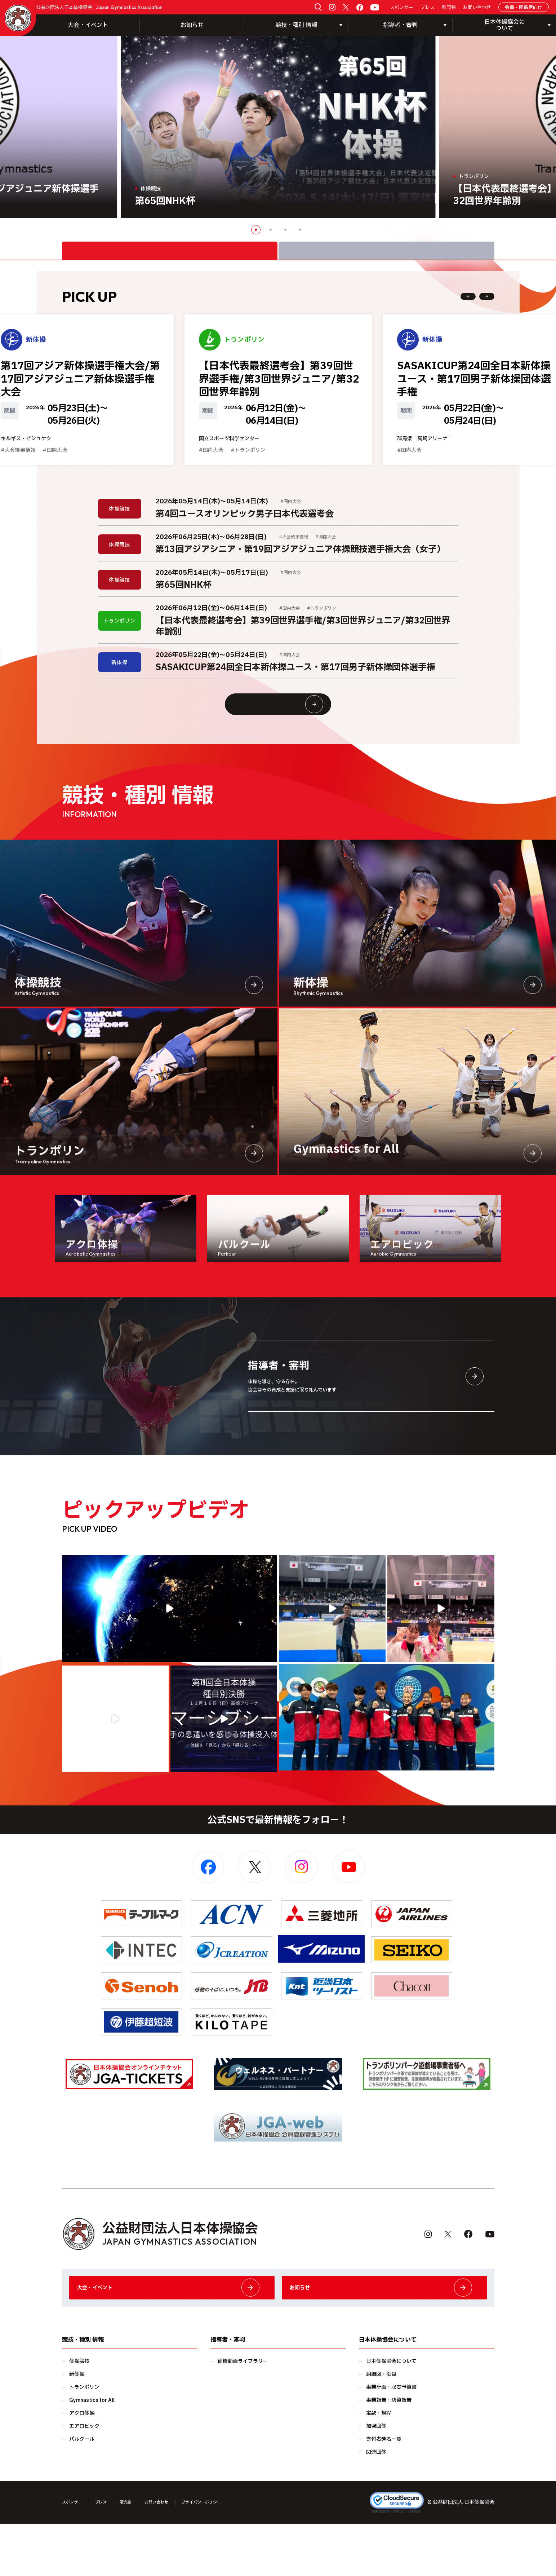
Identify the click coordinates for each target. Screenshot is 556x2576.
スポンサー (401, 7)
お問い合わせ (477, 7)
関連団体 (376, 2504)
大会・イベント (88, 25)
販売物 (449, 7)
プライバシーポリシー (225, 2554)
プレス (428, 7)
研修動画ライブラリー (243, 2413)
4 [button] (300, 229)
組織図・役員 (381, 2426)
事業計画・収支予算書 (391, 2439)
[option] (278, 127)
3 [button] (285, 229)
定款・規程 (378, 2465)
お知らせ (192, 25)
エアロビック (84, 2478)
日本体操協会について (391, 2413)
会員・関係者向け (523, 7)
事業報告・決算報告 (389, 2452)
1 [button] (256, 229)
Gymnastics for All (92, 2452)
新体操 (76, 2426)
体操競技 (79, 2413)
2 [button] (270, 229)
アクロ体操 (81, 2465)
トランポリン (84, 2439)
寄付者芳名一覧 (383, 2491)
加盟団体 (376, 2478)
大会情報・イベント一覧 (292, 738)
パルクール (81, 2491)
